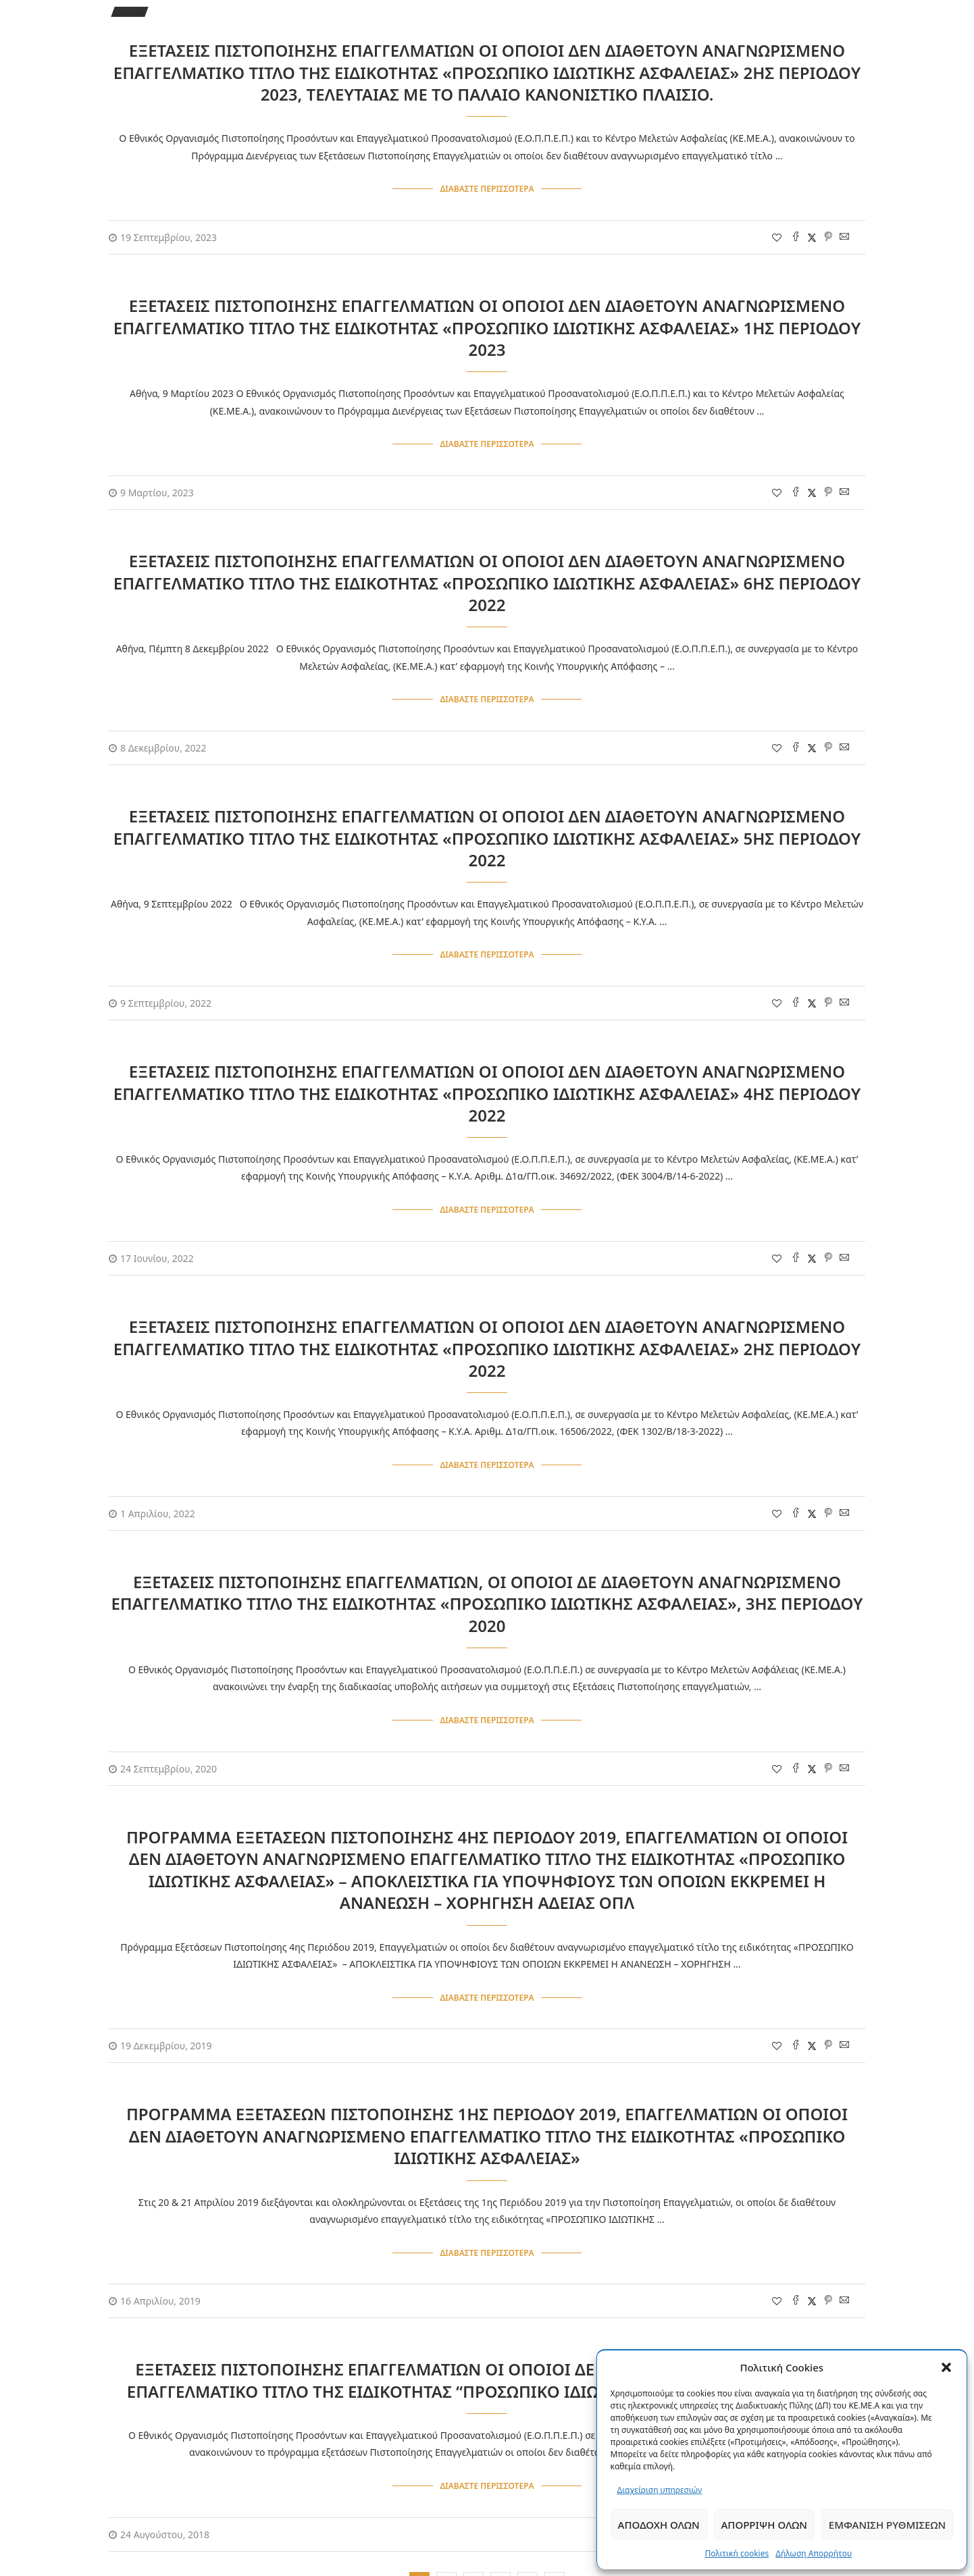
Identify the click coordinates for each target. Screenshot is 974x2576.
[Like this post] (776, 235)
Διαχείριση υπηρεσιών (659, 2490)
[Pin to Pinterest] (828, 235)
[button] (946, 2367)
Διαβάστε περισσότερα (487, 188)
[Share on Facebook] (795, 235)
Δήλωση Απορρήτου (813, 2553)
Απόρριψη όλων (764, 2524)
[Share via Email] (844, 235)
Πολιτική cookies (736, 2553)
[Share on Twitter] (812, 235)
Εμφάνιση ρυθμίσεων (887, 2524)
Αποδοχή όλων (659, 2524)
